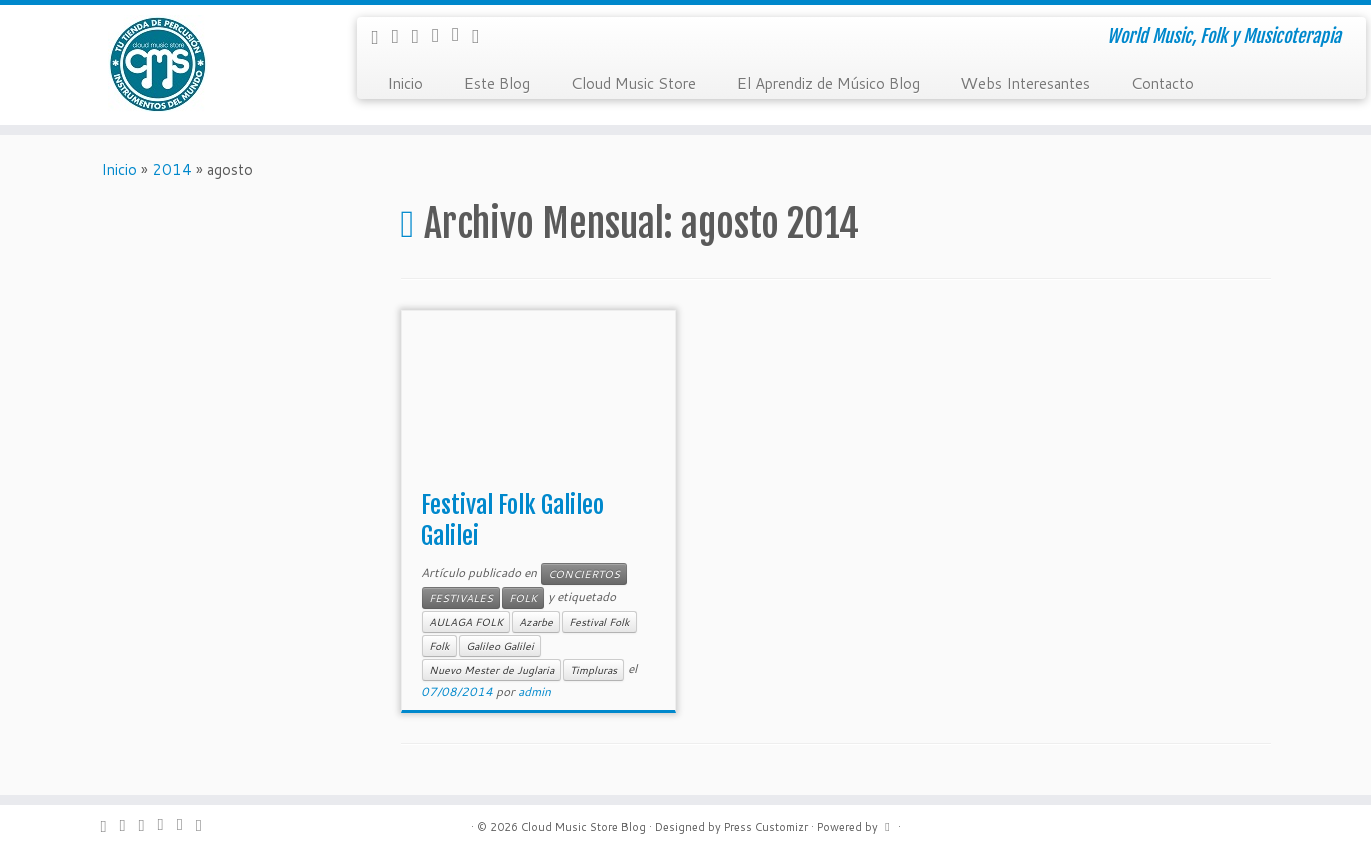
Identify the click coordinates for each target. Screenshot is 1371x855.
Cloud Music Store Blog (583, 827)
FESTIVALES (461, 598)
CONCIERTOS (584, 574)
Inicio (405, 82)
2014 (172, 169)
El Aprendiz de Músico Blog (828, 82)
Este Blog (496, 82)
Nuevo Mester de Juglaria (491, 670)
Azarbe (536, 622)
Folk (439, 646)
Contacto (1162, 82)
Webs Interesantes (1025, 82)
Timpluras (593, 670)
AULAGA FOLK (466, 622)
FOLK (523, 598)
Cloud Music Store (633, 82)
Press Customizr (766, 827)
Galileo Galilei (500, 646)
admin (534, 691)
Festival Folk (599, 622)
